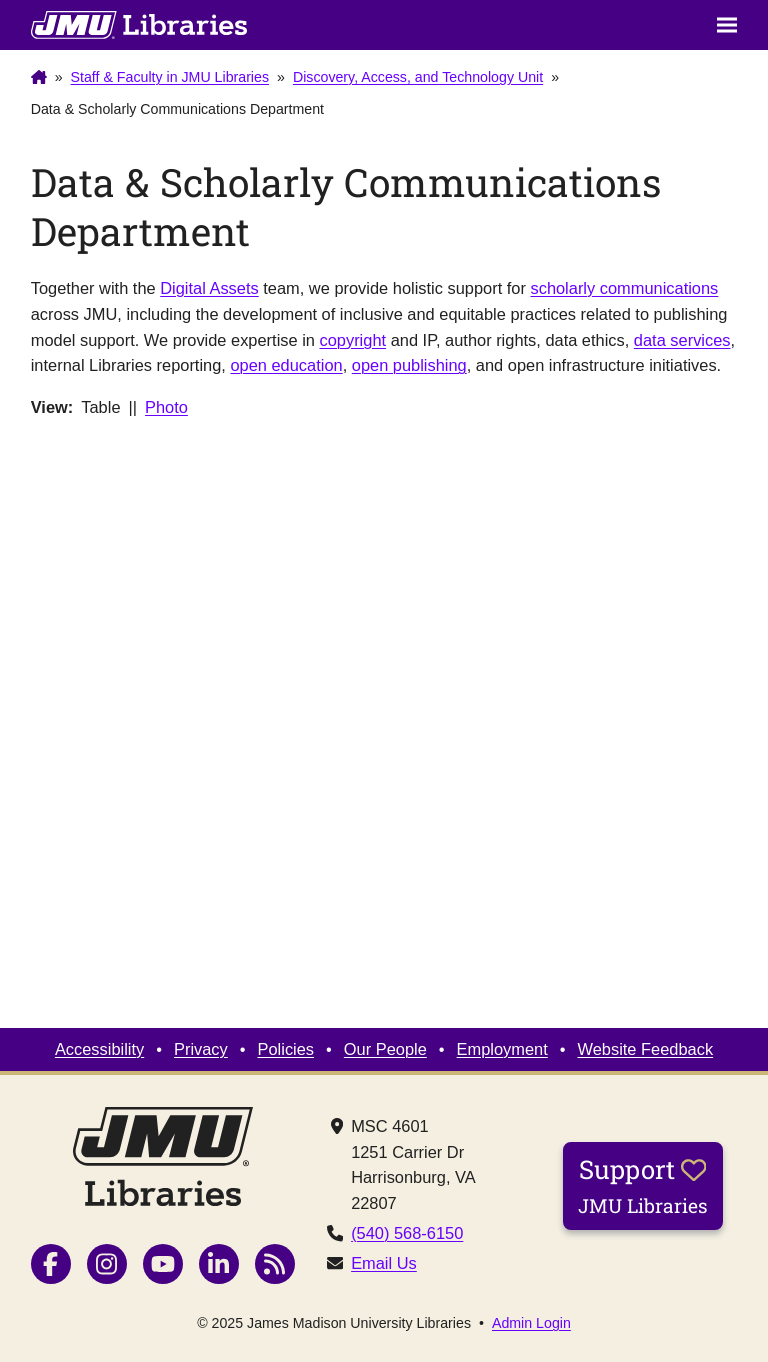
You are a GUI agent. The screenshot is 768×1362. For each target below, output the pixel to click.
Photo (166, 407)
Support (643, 1185)
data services (682, 340)
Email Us (384, 1263)
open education (286, 365)
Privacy (201, 1049)
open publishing (409, 365)
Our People (385, 1049)
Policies (286, 1049)
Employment (502, 1049)
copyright (353, 340)
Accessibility (99, 1049)
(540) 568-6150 (407, 1233)
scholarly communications (624, 288)
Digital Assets (209, 288)
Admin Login (531, 1323)
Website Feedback (646, 1049)
